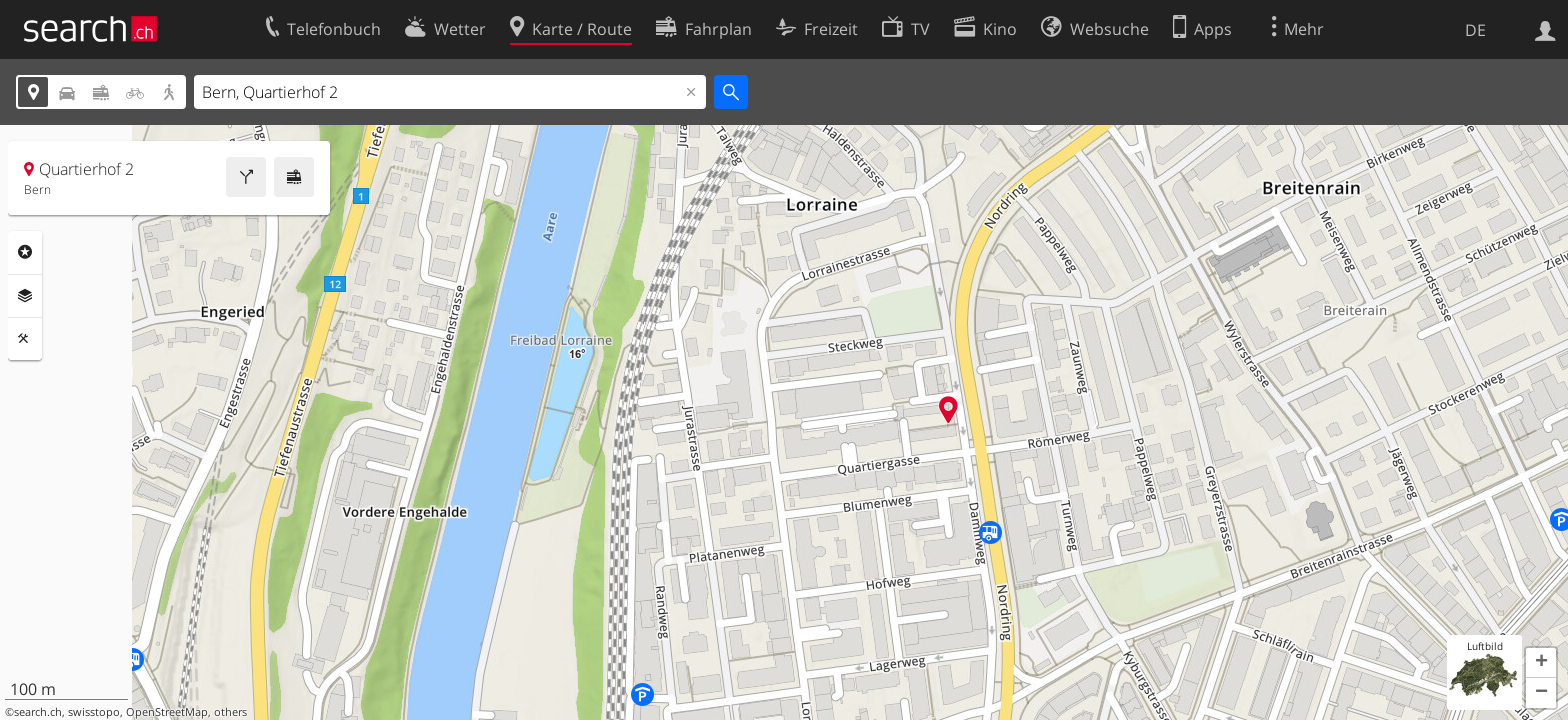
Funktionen (25, 339)
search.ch (38, 712)
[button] (1541, 663)
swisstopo (94, 712)
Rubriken (25, 252)
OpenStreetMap (167, 712)
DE (1475, 30)
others (230, 712)
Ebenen (25, 296)
